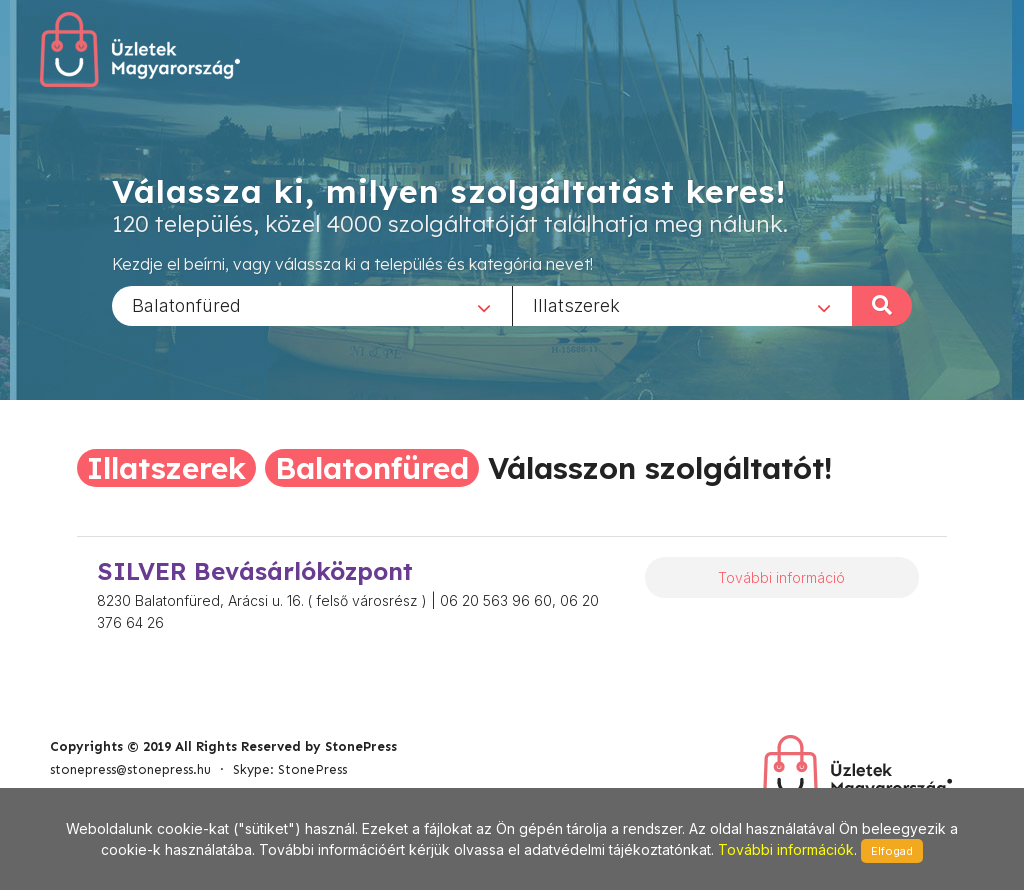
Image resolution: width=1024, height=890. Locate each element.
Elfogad (892, 851)
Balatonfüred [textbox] (186, 304)
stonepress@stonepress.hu (130, 769)
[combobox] (312, 305)
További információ (781, 577)
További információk (786, 849)
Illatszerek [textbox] (576, 304)
